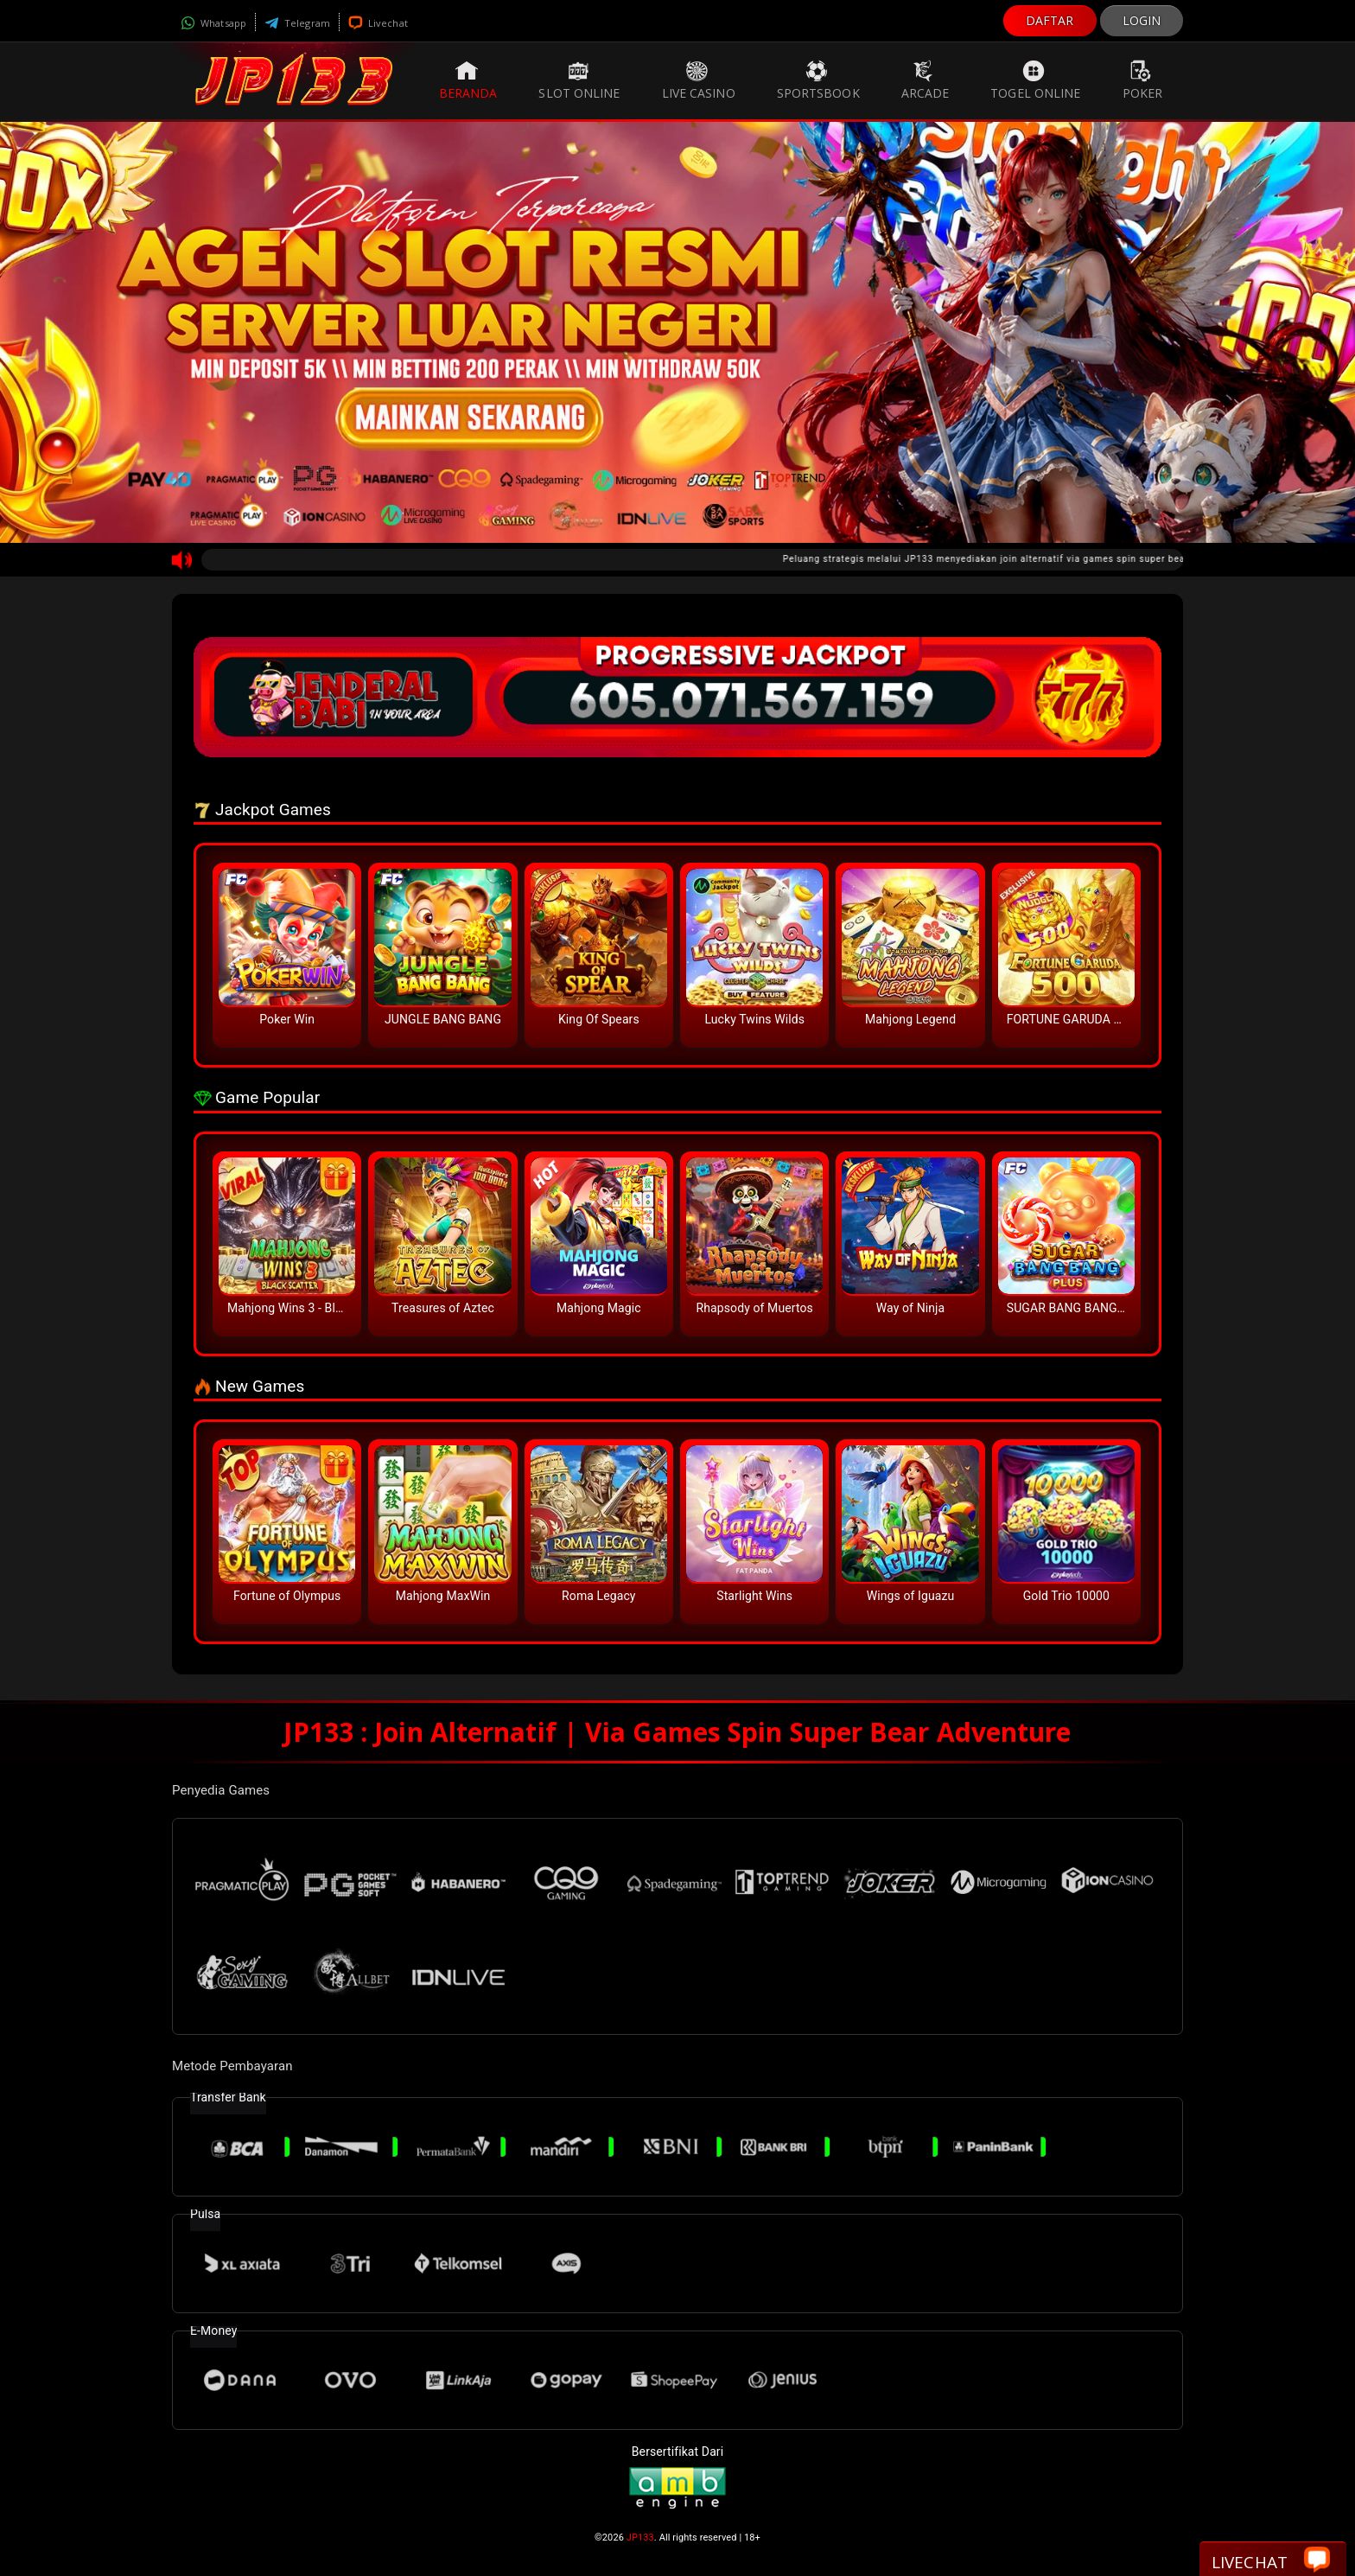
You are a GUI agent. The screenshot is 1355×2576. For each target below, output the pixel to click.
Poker (1143, 80)
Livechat (378, 22)
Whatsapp (213, 22)
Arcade (925, 80)
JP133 (640, 2537)
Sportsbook (818, 80)
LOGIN (1142, 20)
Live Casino (698, 80)
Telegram (297, 22)
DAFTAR (1050, 20)
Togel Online (1035, 80)
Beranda (468, 80)
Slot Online (579, 80)
